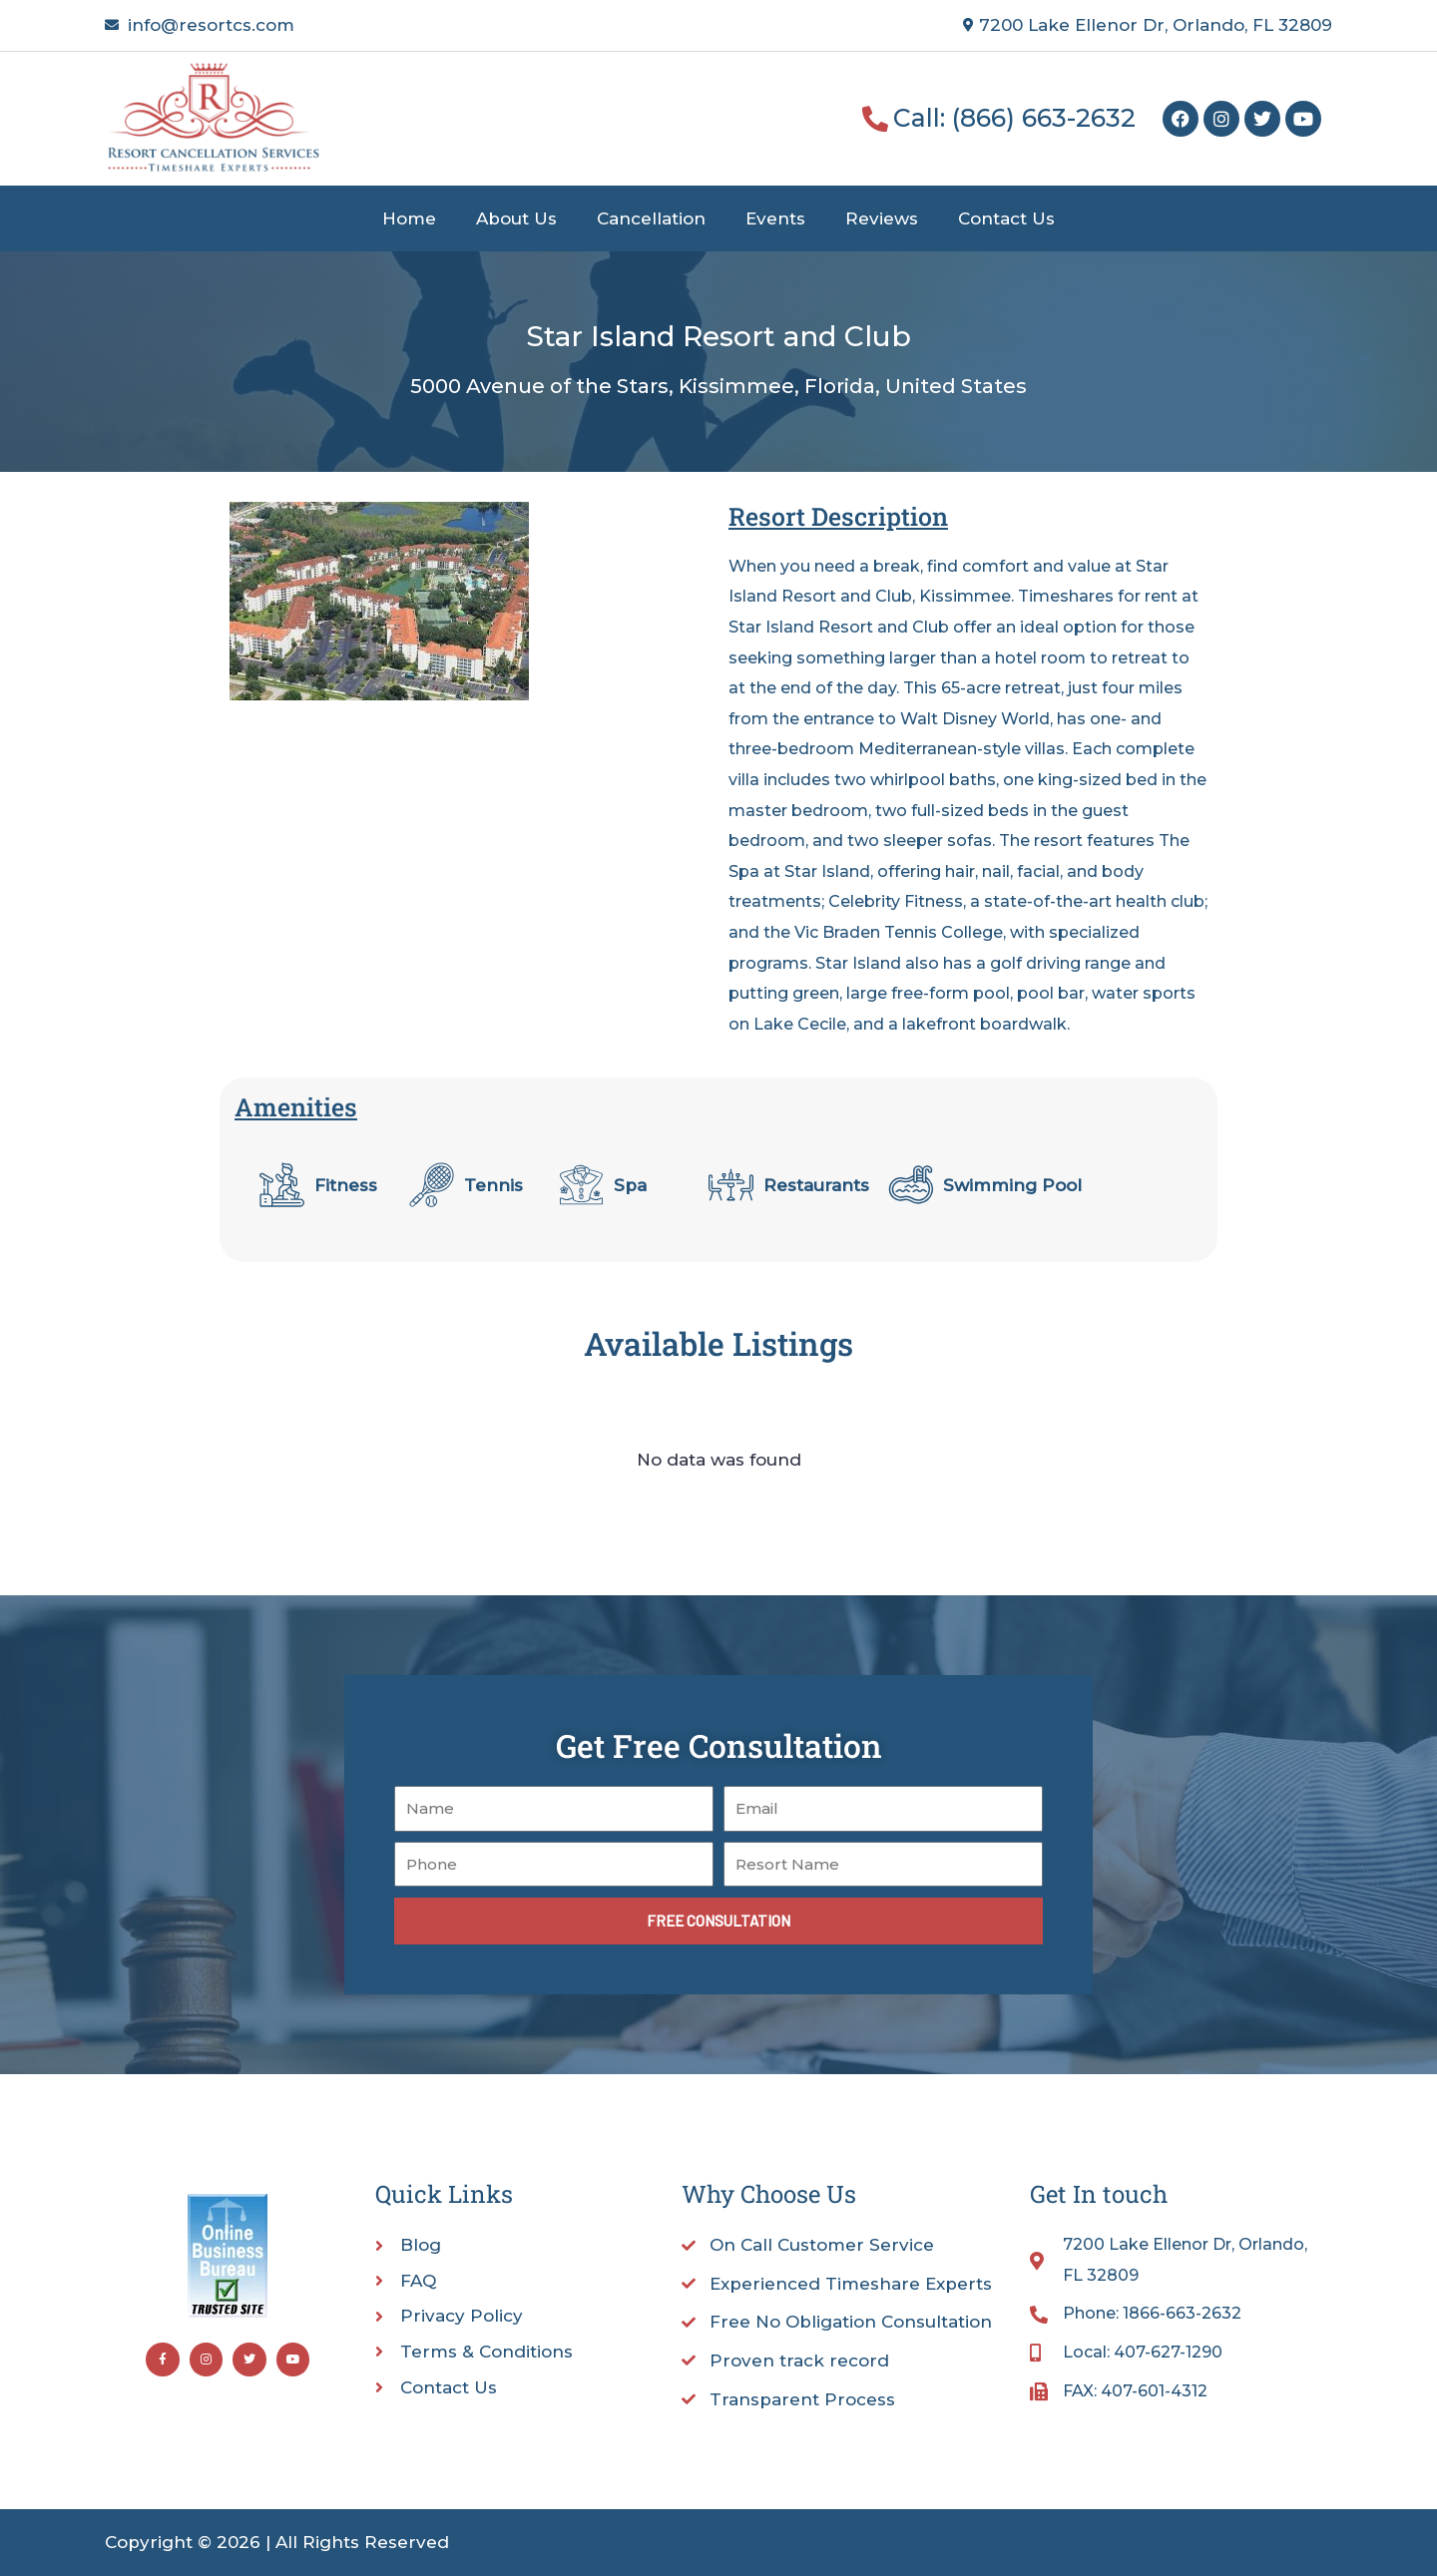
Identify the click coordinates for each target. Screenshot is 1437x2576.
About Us (516, 218)
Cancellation (651, 218)
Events (775, 218)
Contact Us (1006, 218)
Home (409, 218)
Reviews (881, 218)
